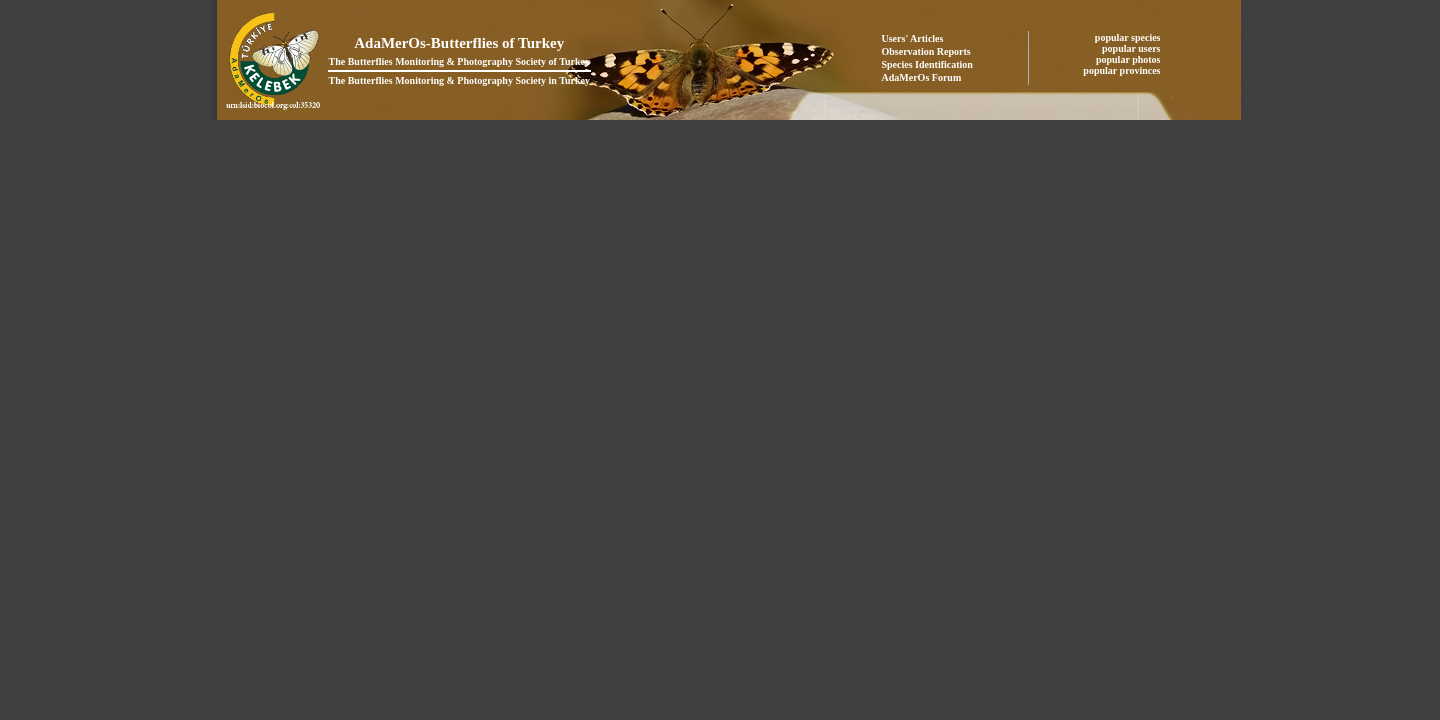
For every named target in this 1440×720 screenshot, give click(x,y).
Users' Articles (913, 38)
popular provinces (1123, 70)
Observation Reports (926, 51)
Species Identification (927, 64)
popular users (1132, 48)
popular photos (1129, 59)
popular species (1129, 37)
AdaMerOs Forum (922, 77)
